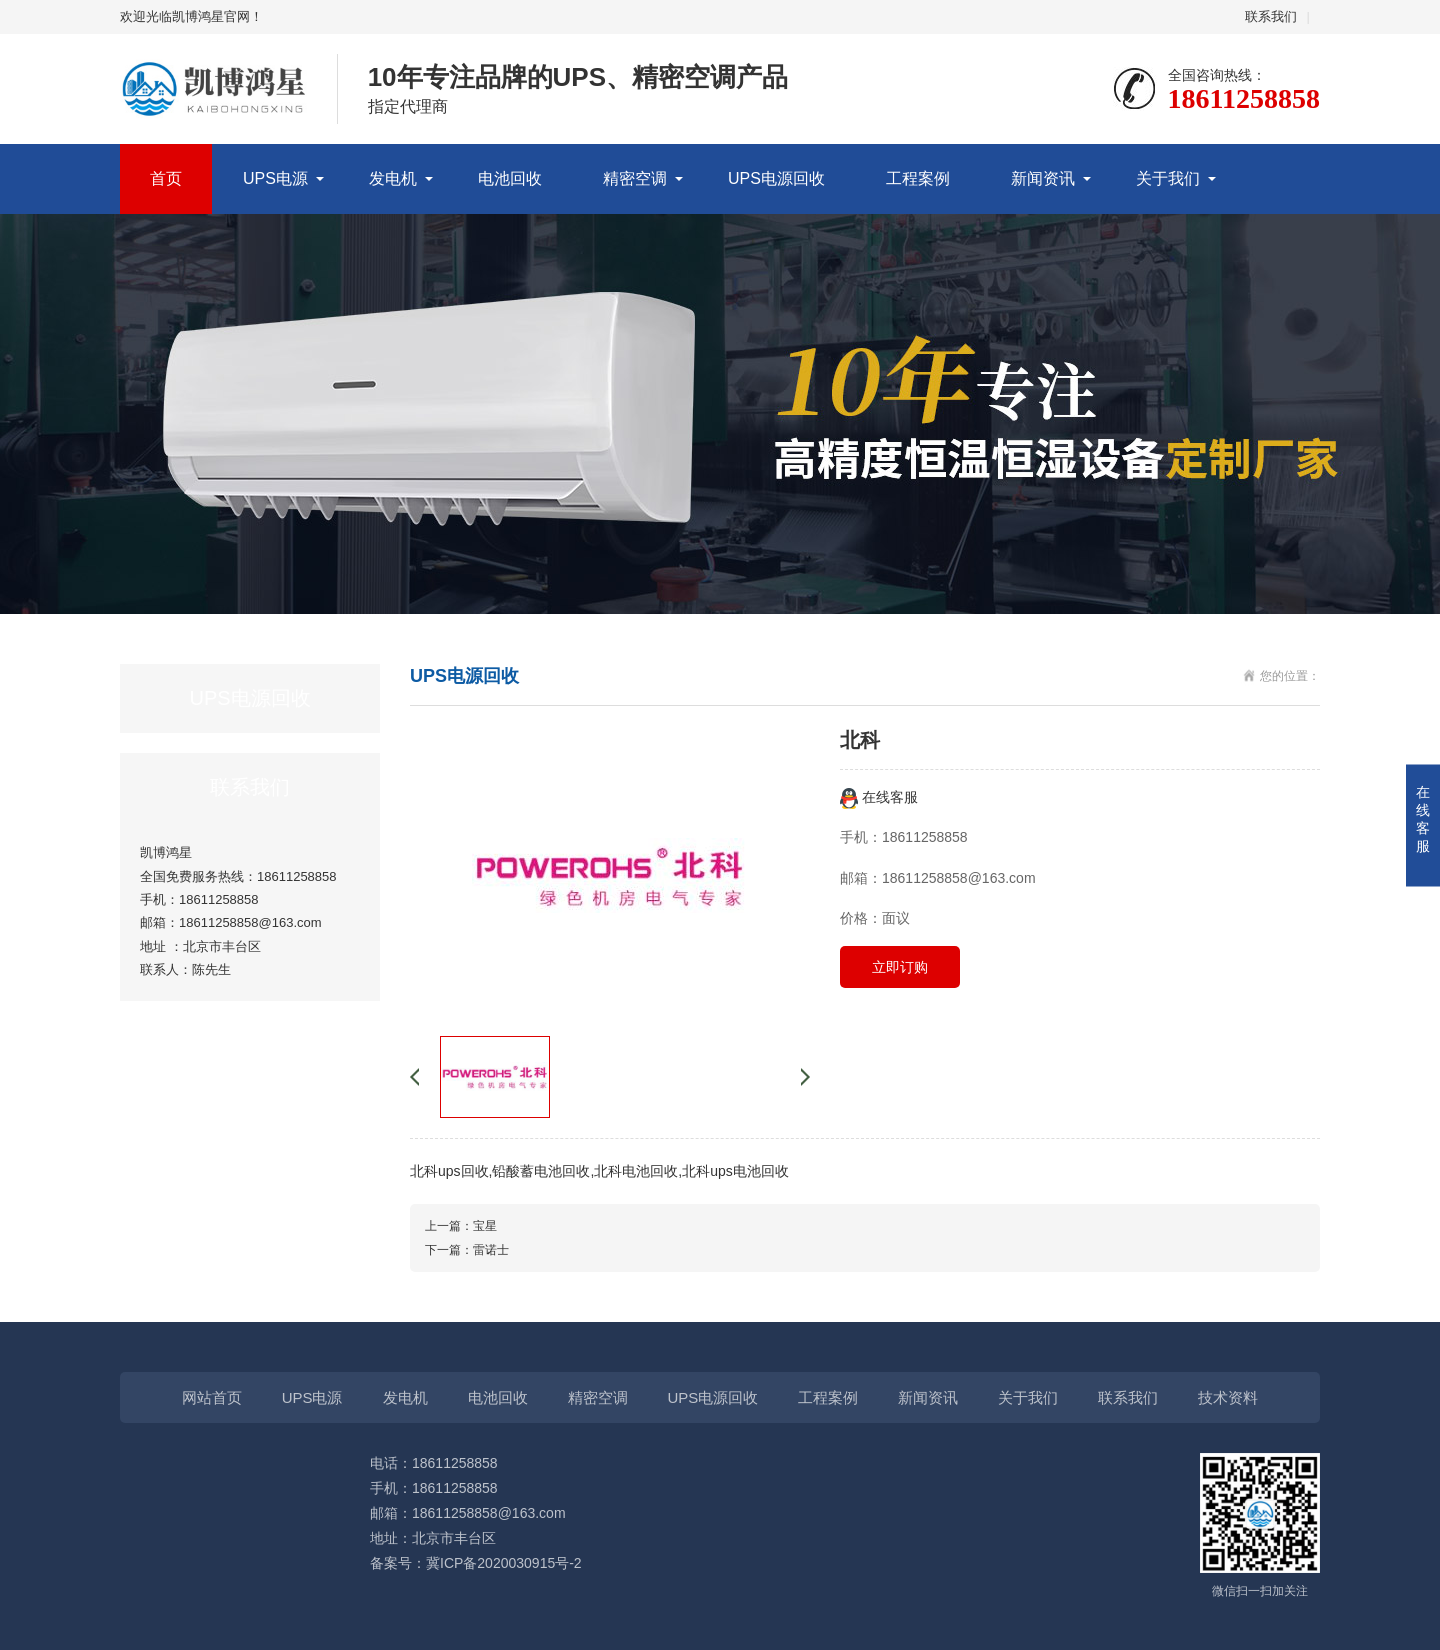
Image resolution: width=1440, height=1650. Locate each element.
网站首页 (212, 1397)
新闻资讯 (1043, 178)
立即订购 (900, 967)
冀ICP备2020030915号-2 (504, 1563)
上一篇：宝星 (461, 1226)
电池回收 (510, 178)
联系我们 (1271, 16)
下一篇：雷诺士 (467, 1250)
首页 (166, 178)
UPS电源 (275, 178)
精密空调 (635, 178)
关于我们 (1168, 178)
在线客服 (879, 797)
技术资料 (1228, 1397)
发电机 (393, 178)
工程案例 (918, 178)
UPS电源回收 (776, 178)
